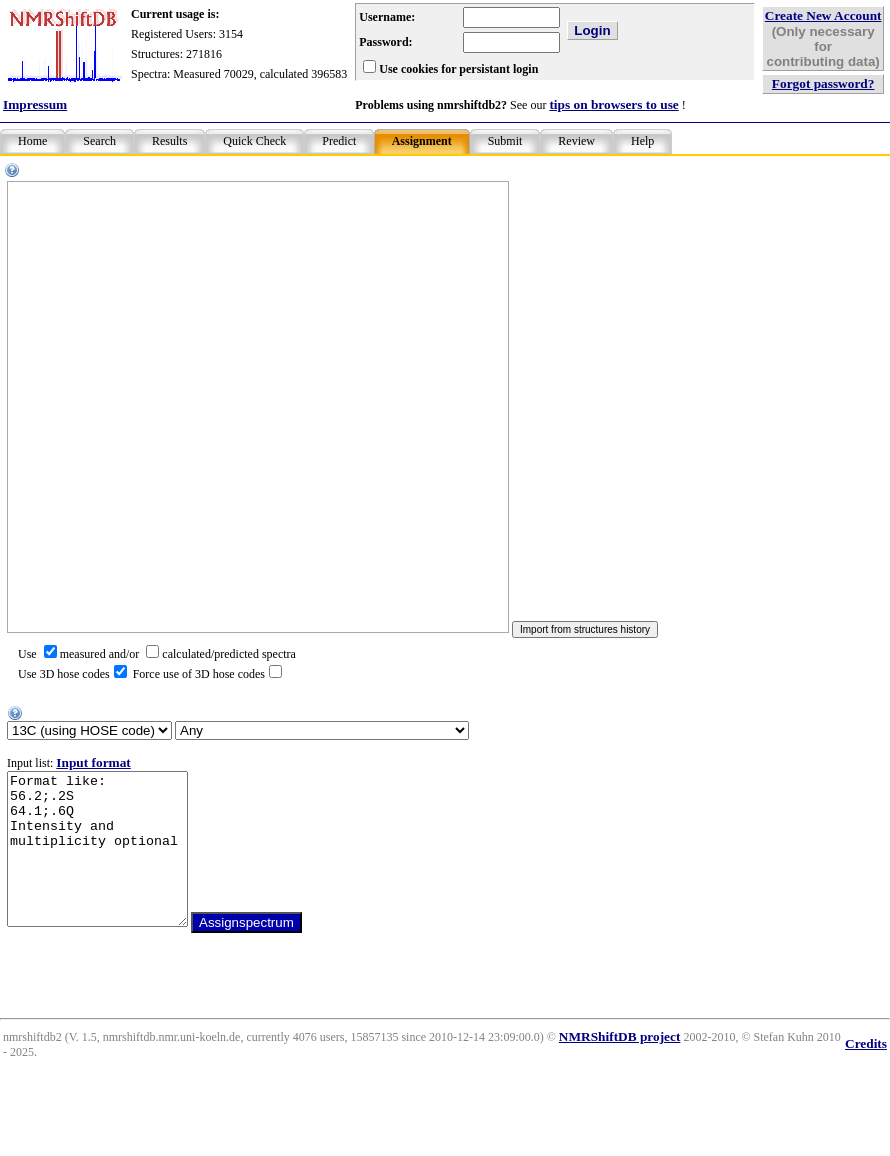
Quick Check (254, 141)
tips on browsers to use (613, 104)
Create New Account (823, 15)
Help (642, 141)
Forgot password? (823, 83)
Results (169, 141)
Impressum (35, 104)
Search (99, 141)
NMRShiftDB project (620, 1066)
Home (32, 141)
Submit (505, 141)
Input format (93, 762)
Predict (339, 141)
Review (576, 141)
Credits (866, 1073)
